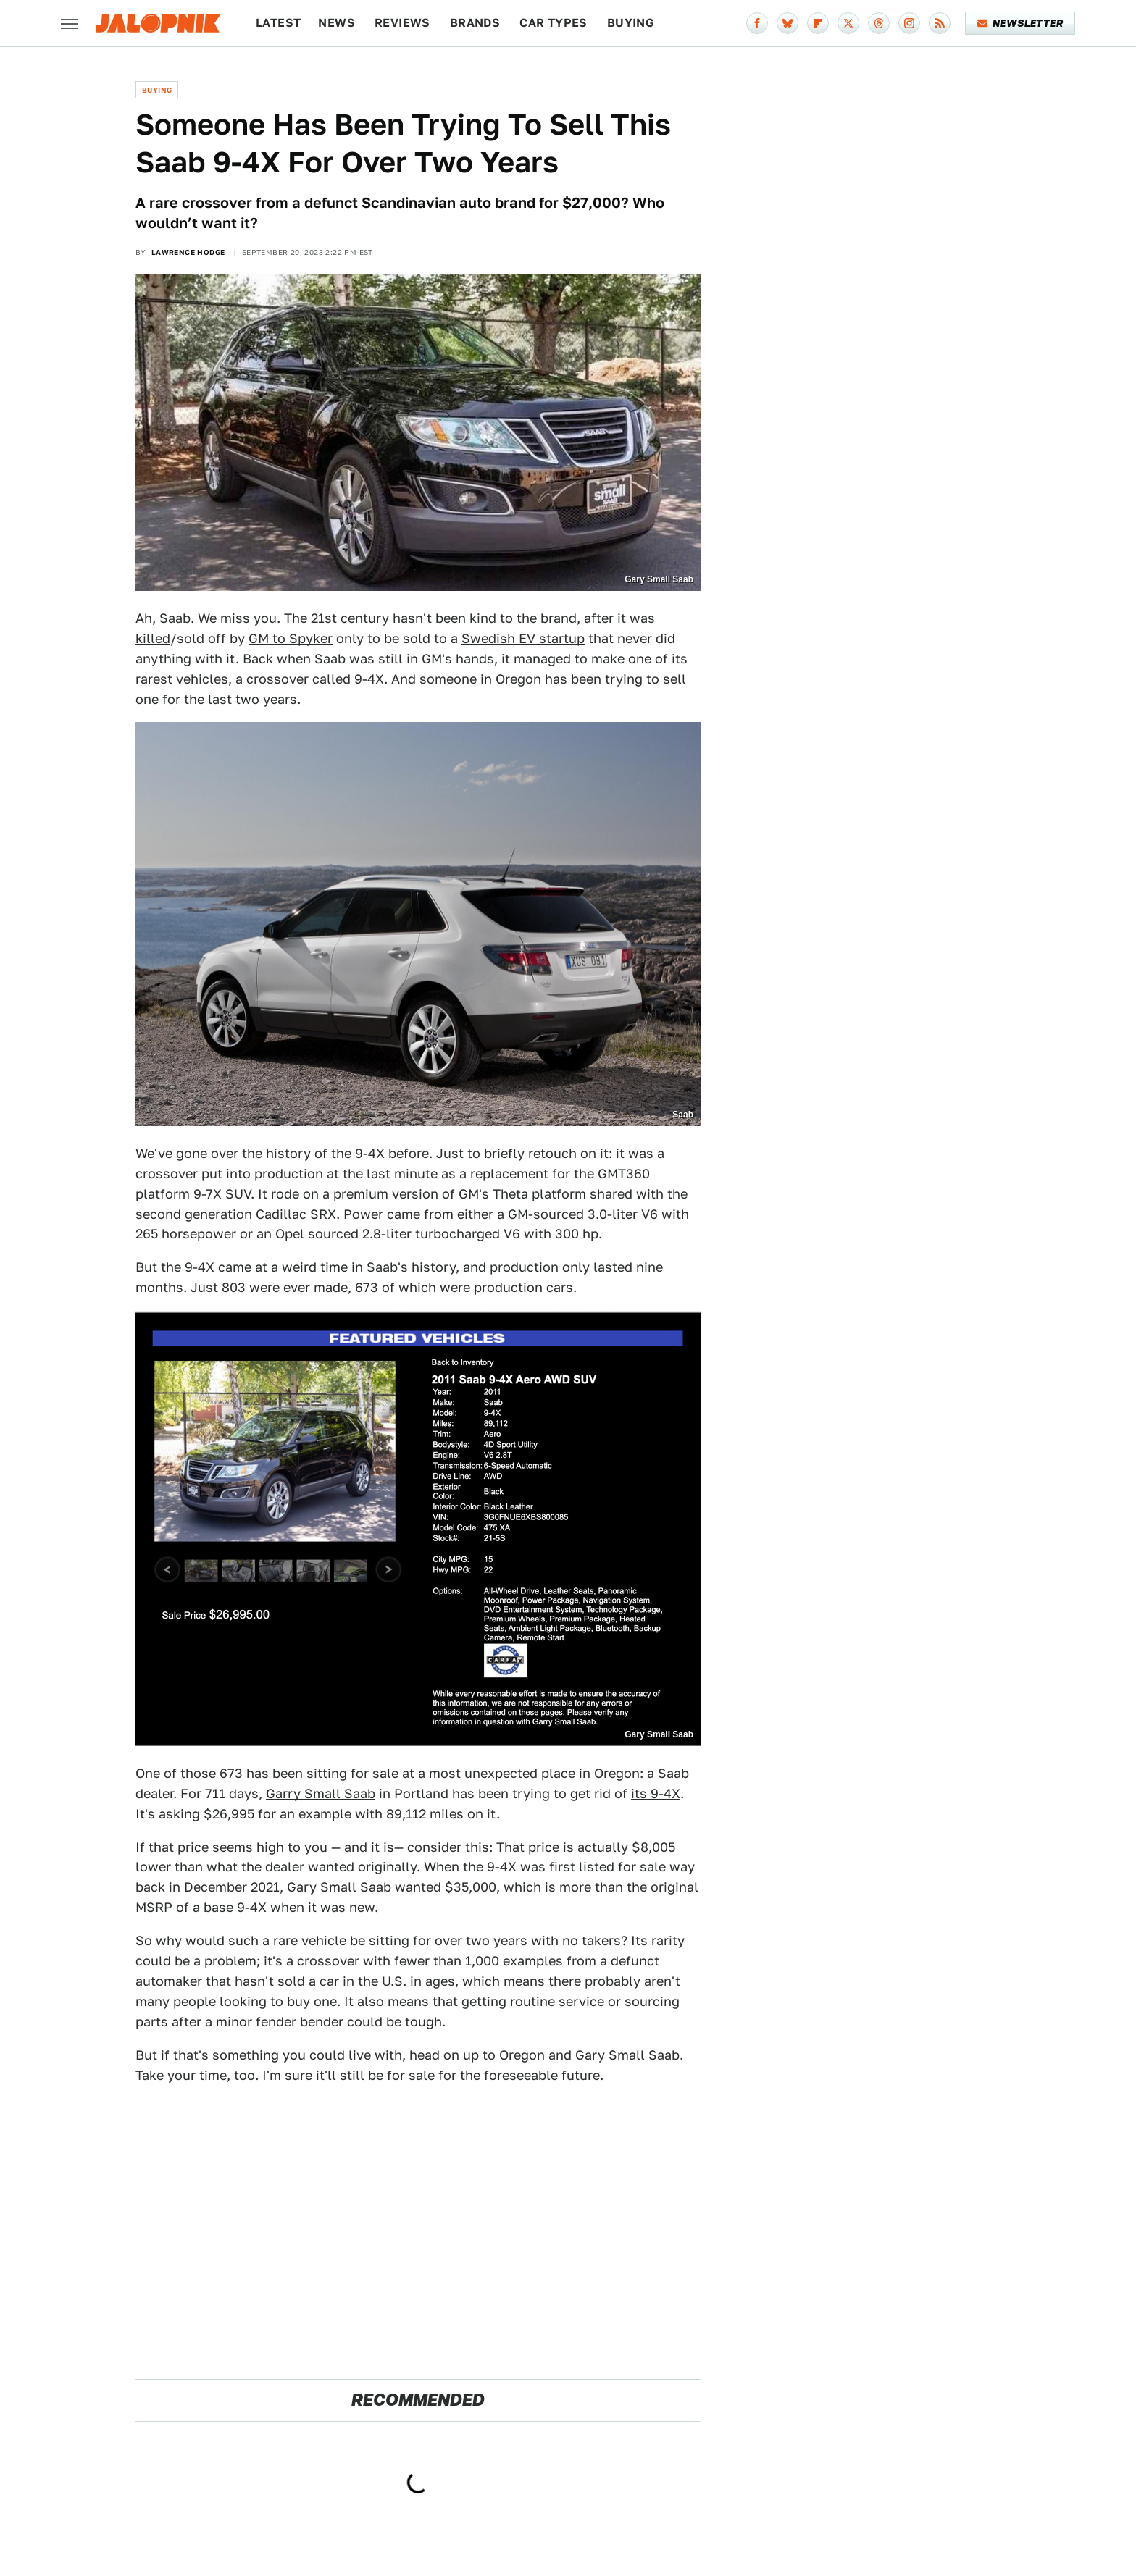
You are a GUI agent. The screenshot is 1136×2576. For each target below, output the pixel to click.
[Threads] (879, 23)
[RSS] (940, 23)
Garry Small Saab (320, 1793)
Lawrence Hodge (188, 252)
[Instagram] (909, 23)
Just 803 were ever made (269, 1287)
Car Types (553, 23)
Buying (630, 23)
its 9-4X (655, 1793)
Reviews (402, 23)
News (336, 23)
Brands (475, 23)
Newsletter (1020, 23)
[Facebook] (757, 23)
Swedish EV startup (523, 638)
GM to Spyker (290, 638)
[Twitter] (848, 23)
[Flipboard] (818, 23)
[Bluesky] (787, 23)
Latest (278, 23)
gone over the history (243, 1153)
